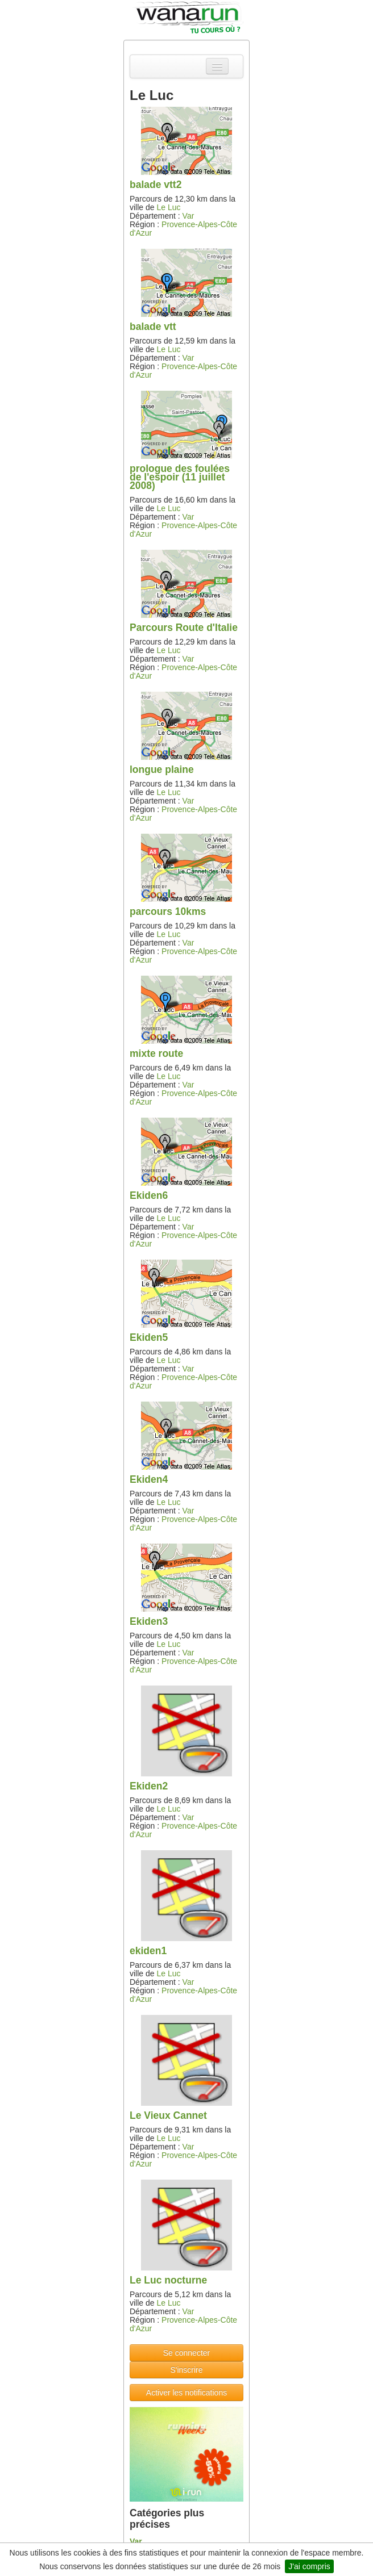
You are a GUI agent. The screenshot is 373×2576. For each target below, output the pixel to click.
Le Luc (168, 207)
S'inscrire (186, 2369)
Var (188, 215)
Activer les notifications (186, 2392)
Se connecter (186, 2352)
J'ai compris (309, 2566)
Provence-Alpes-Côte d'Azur (183, 228)
